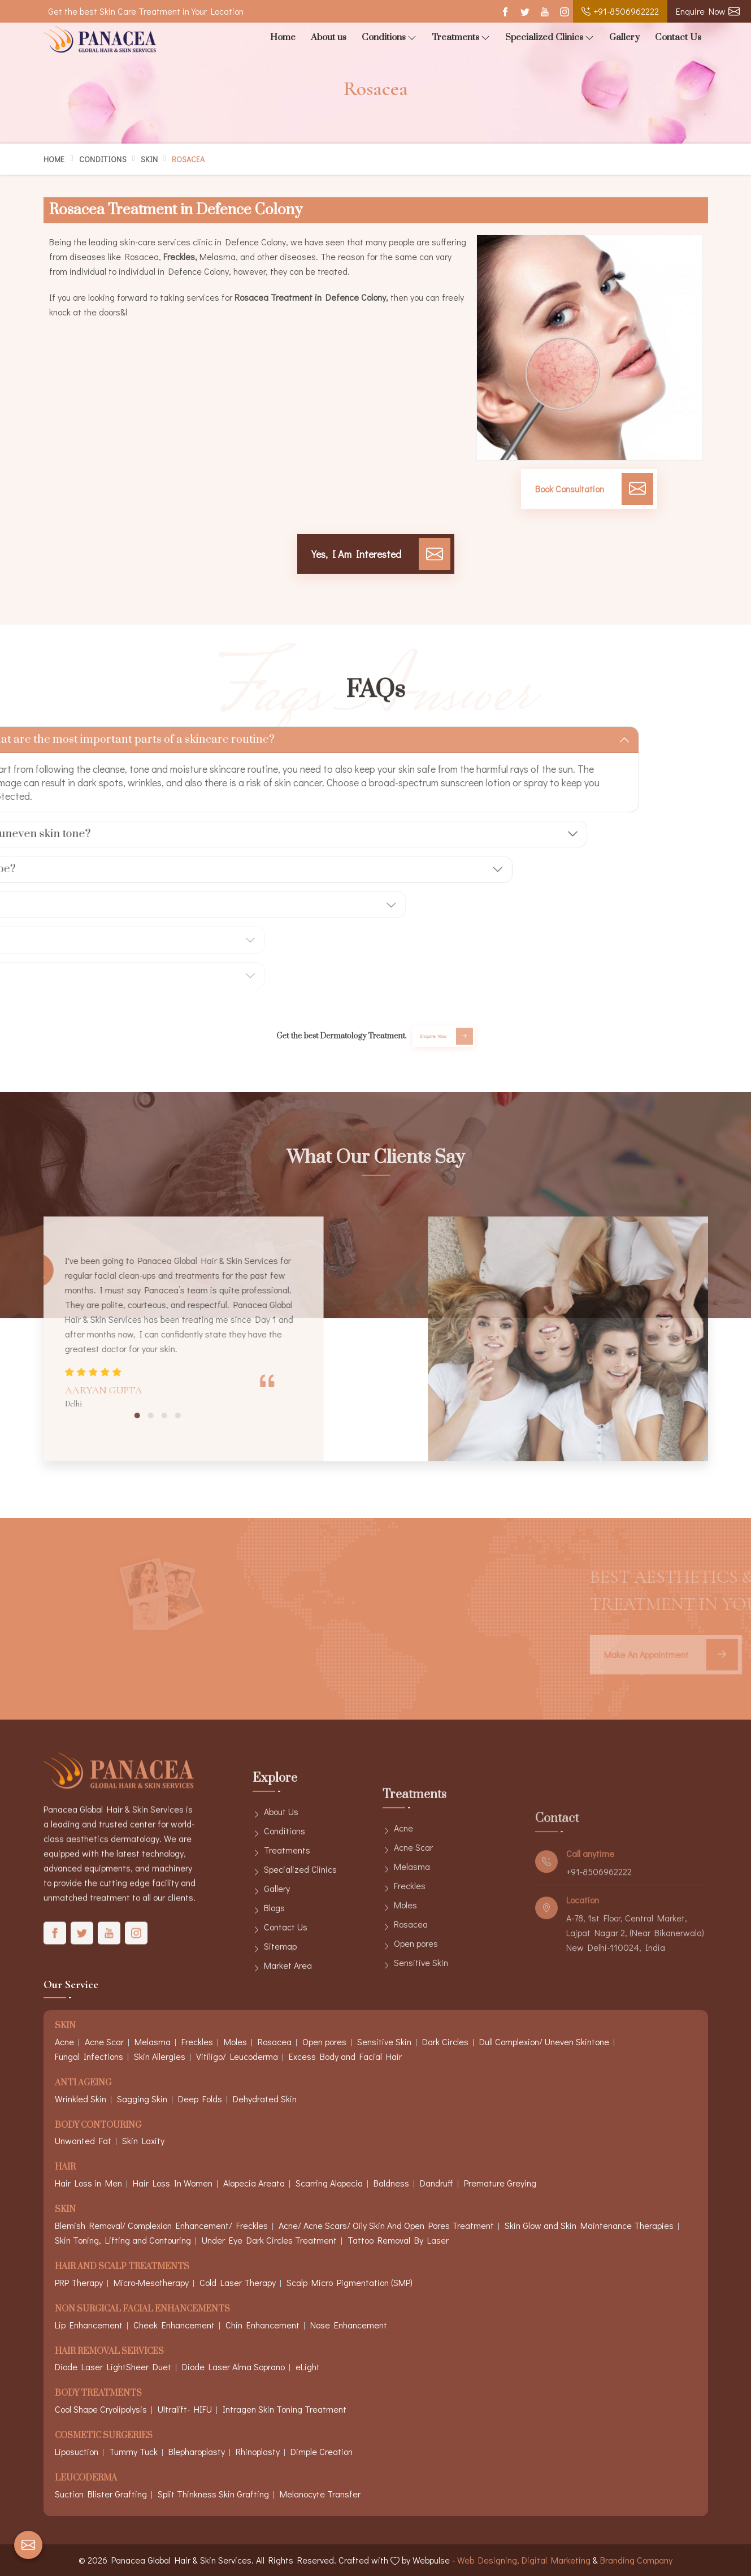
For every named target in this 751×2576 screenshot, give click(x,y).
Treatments (461, 37)
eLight (308, 2366)
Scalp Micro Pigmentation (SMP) (349, 2282)
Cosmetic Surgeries (104, 2436)
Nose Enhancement (348, 2325)
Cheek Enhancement (174, 2325)
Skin (149, 159)
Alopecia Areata (254, 2183)
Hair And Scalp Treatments (122, 2267)
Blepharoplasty (196, 2451)
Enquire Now (708, 11)
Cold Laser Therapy (237, 2282)
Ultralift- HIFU (185, 2409)
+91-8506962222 (620, 11)
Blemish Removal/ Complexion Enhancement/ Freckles (161, 2225)
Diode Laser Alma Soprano (233, 2366)
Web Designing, (488, 2560)
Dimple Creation (321, 2451)
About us (328, 37)
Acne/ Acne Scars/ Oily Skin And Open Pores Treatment (386, 2225)
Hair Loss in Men (88, 2183)
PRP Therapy (79, 2282)
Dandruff (436, 2183)
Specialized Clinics (549, 37)
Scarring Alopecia (329, 2183)
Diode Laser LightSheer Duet (113, 2366)
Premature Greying (500, 2183)
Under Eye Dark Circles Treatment (269, 2240)
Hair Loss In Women (172, 2183)
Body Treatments (98, 2394)
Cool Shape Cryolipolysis (101, 2409)
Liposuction (76, 2451)
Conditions (389, 37)
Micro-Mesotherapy (151, 2282)
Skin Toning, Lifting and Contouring (123, 2240)
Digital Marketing (556, 2560)
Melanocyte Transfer (320, 2494)
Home (283, 37)
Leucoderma (86, 2478)
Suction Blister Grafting (101, 2494)
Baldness (391, 2183)
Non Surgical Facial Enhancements (142, 2309)
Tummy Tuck (133, 2451)
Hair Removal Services (109, 2352)
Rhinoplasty (258, 2451)
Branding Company (636, 2560)
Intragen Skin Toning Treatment (284, 2409)
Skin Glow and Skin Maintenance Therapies (589, 2225)
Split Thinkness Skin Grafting (213, 2494)
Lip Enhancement (89, 2325)
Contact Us (678, 37)
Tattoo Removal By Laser (398, 2240)
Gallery (624, 37)
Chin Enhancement (262, 2325)
